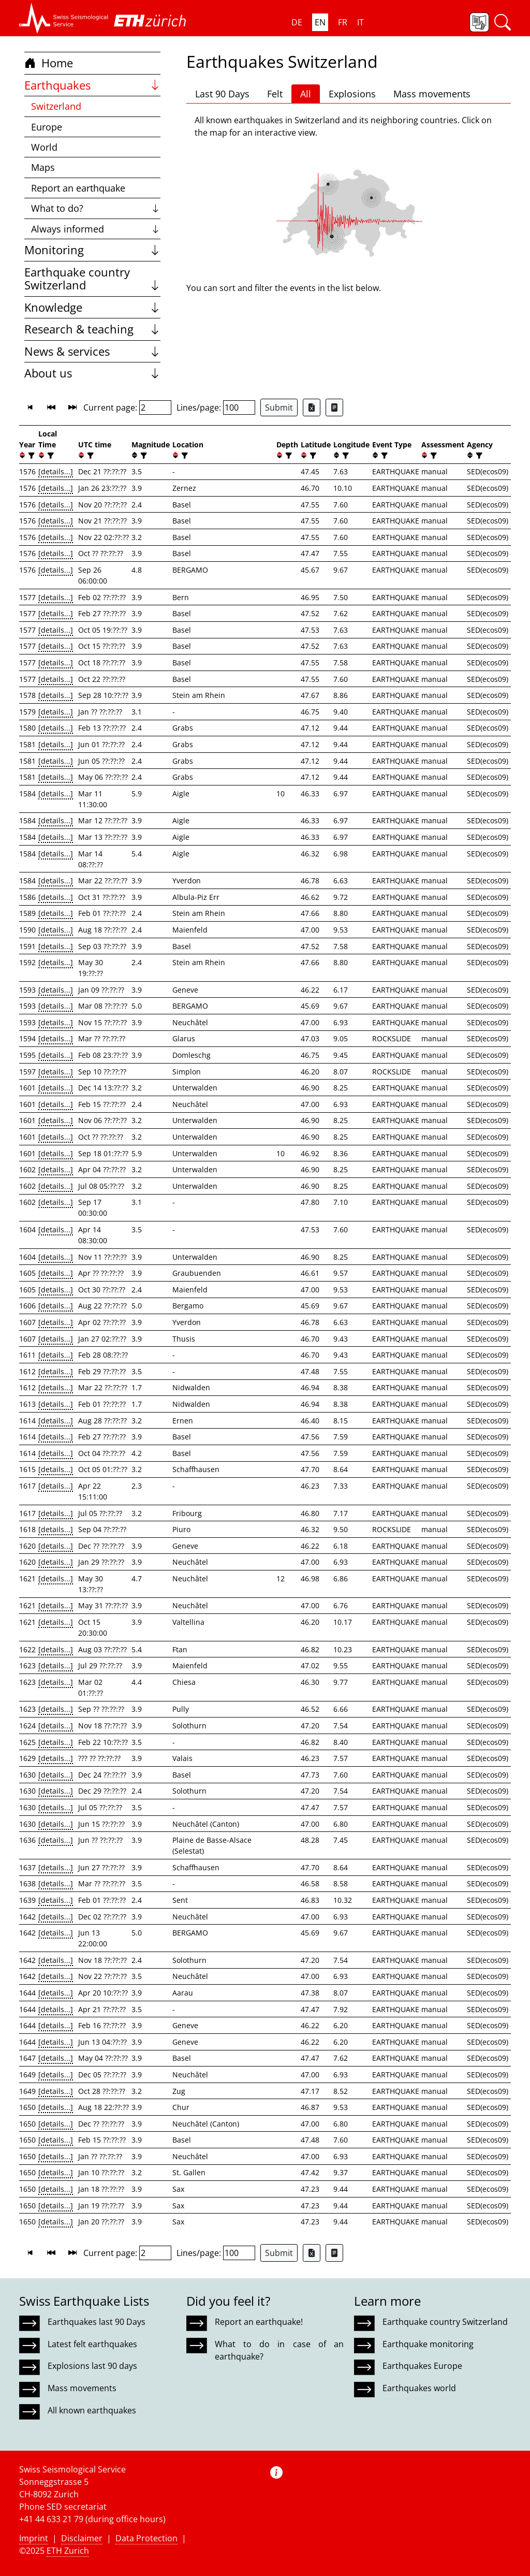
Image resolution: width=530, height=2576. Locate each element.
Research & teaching (92, 329)
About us (92, 373)
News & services (92, 351)
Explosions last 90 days (92, 2365)
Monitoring (92, 250)
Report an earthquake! (259, 2321)
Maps (43, 167)
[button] (64, 18)
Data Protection (146, 2538)
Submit (279, 407)
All (305, 94)
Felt (275, 94)
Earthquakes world (419, 2388)
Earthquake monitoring (428, 2344)
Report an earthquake (78, 188)
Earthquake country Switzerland (92, 279)
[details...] (55, 471)
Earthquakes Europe (422, 2365)
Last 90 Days (222, 94)
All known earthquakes (92, 2410)
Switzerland (56, 106)
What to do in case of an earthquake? (279, 2350)
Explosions (352, 94)
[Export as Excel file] (311, 407)
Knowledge (92, 307)
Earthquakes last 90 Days (96, 2321)
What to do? (96, 208)
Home (48, 63)
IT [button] (360, 22)
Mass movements (431, 94)
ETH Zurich (68, 2550)
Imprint (33, 2538)
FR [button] (342, 22)
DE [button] (296, 22)
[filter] (30, 455)
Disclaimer (81, 2538)
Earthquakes (92, 85)
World (44, 147)
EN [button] (320, 22)
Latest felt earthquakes (92, 2344)
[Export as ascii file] (334, 407)
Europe (46, 127)
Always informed (96, 229)
